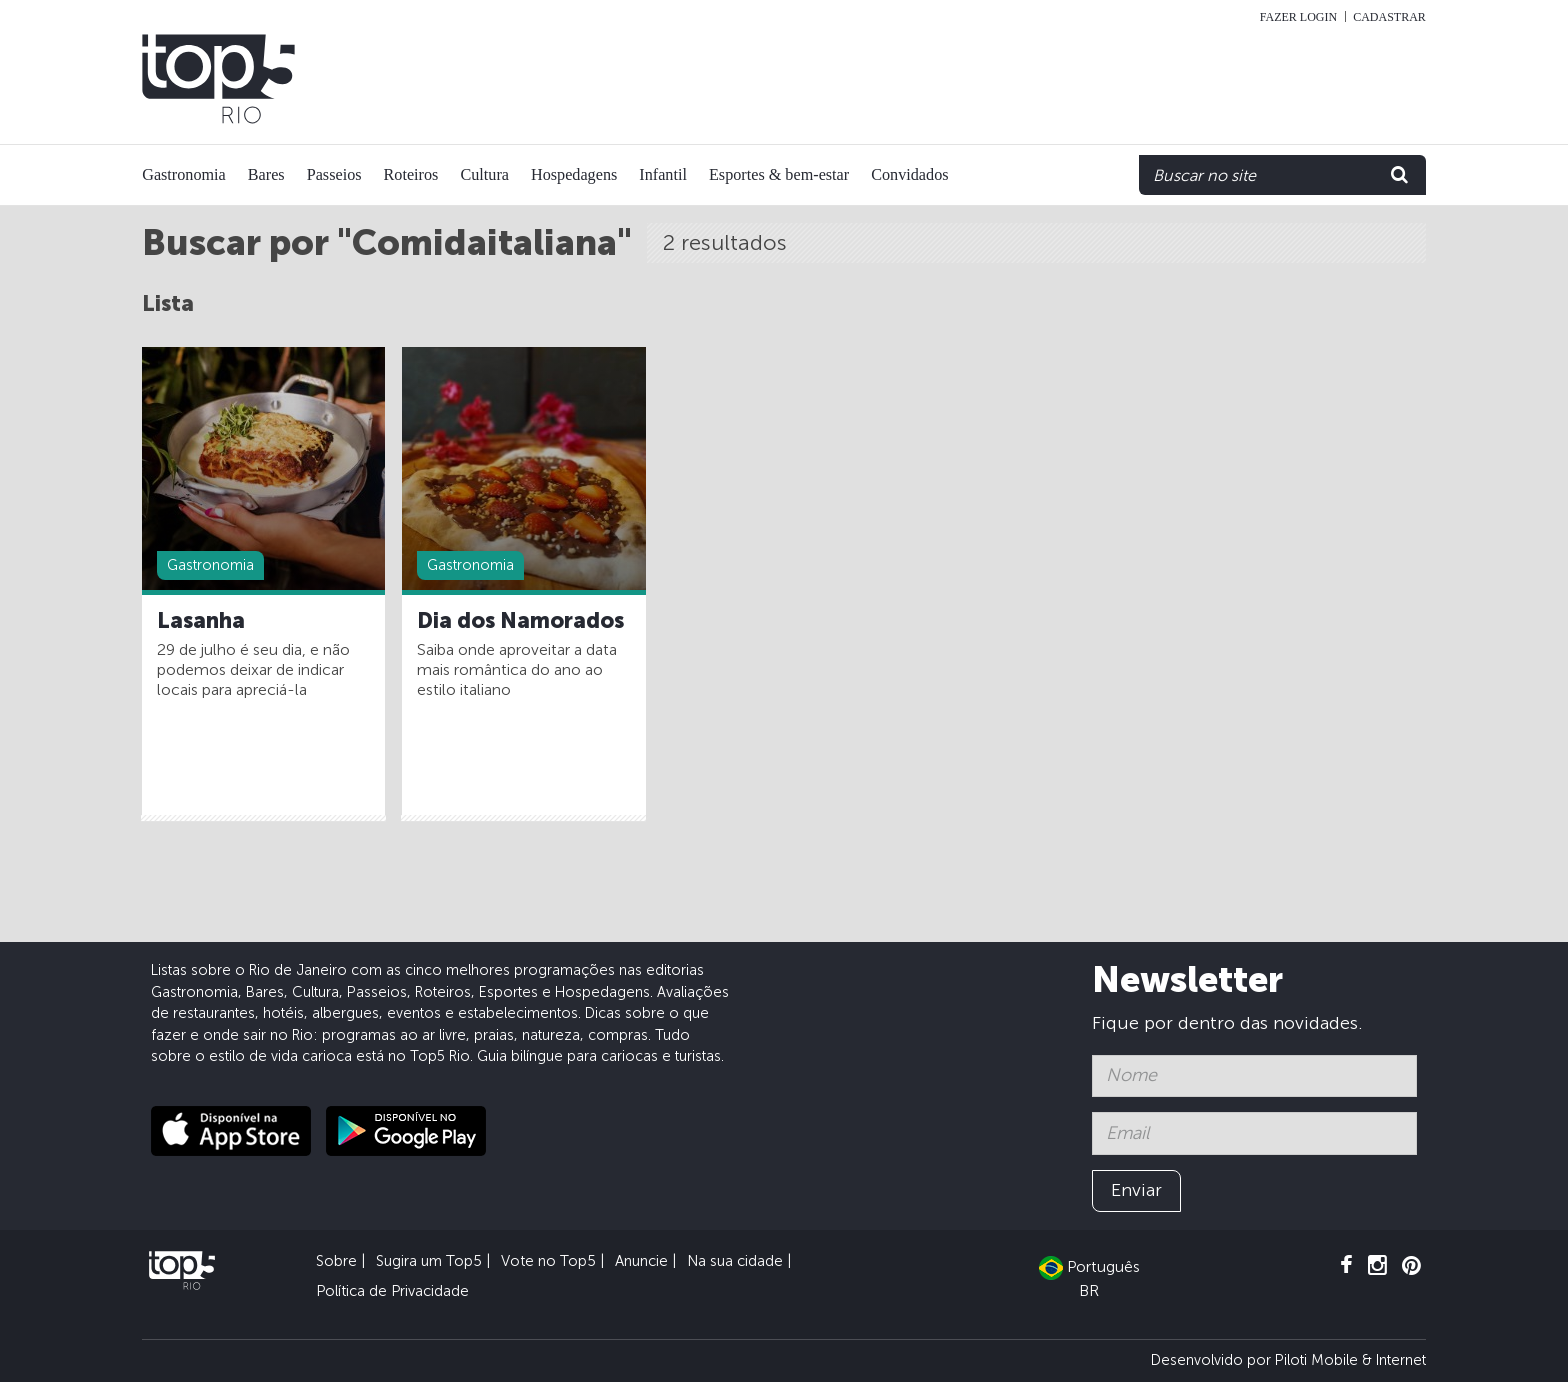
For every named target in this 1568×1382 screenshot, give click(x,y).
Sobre (336, 1261)
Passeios (334, 175)
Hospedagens (574, 175)
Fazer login (1298, 17)
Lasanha (201, 621)
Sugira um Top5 (429, 1261)
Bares (266, 175)
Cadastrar (1389, 17)
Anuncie (641, 1261)
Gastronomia (184, 175)
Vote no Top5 (548, 1261)
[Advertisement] (1026, 79)
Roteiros (411, 175)
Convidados (909, 175)
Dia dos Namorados (520, 621)
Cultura (484, 175)
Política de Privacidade (392, 1291)
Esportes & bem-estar (779, 175)
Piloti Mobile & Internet (1350, 1360)
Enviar (1136, 1190)
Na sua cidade (735, 1261)
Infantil (663, 175)
